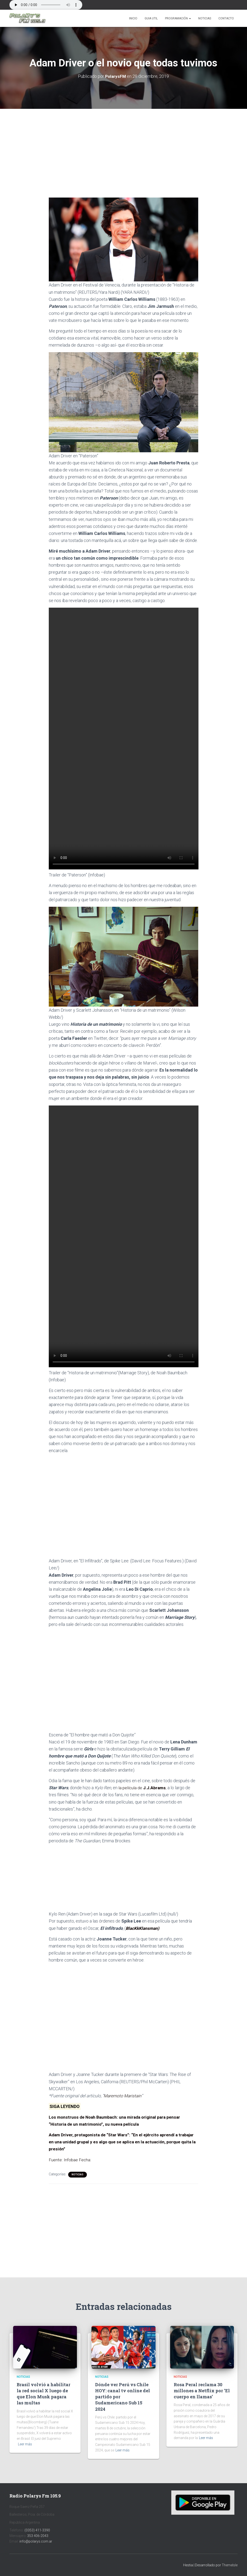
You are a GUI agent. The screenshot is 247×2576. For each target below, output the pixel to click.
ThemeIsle (230, 2565)
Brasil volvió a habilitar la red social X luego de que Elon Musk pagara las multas (43, 2394)
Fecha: (85, 2159)
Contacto (226, 18)
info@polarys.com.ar (35, 2541)
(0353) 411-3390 (37, 2530)
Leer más (25, 2444)
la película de (142, 1787)
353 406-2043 (37, 2536)
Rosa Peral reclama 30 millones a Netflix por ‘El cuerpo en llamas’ (202, 2391)
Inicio (133, 18)
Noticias (204, 18)
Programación (178, 18)
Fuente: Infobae (64, 2159)
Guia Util (151, 18)
